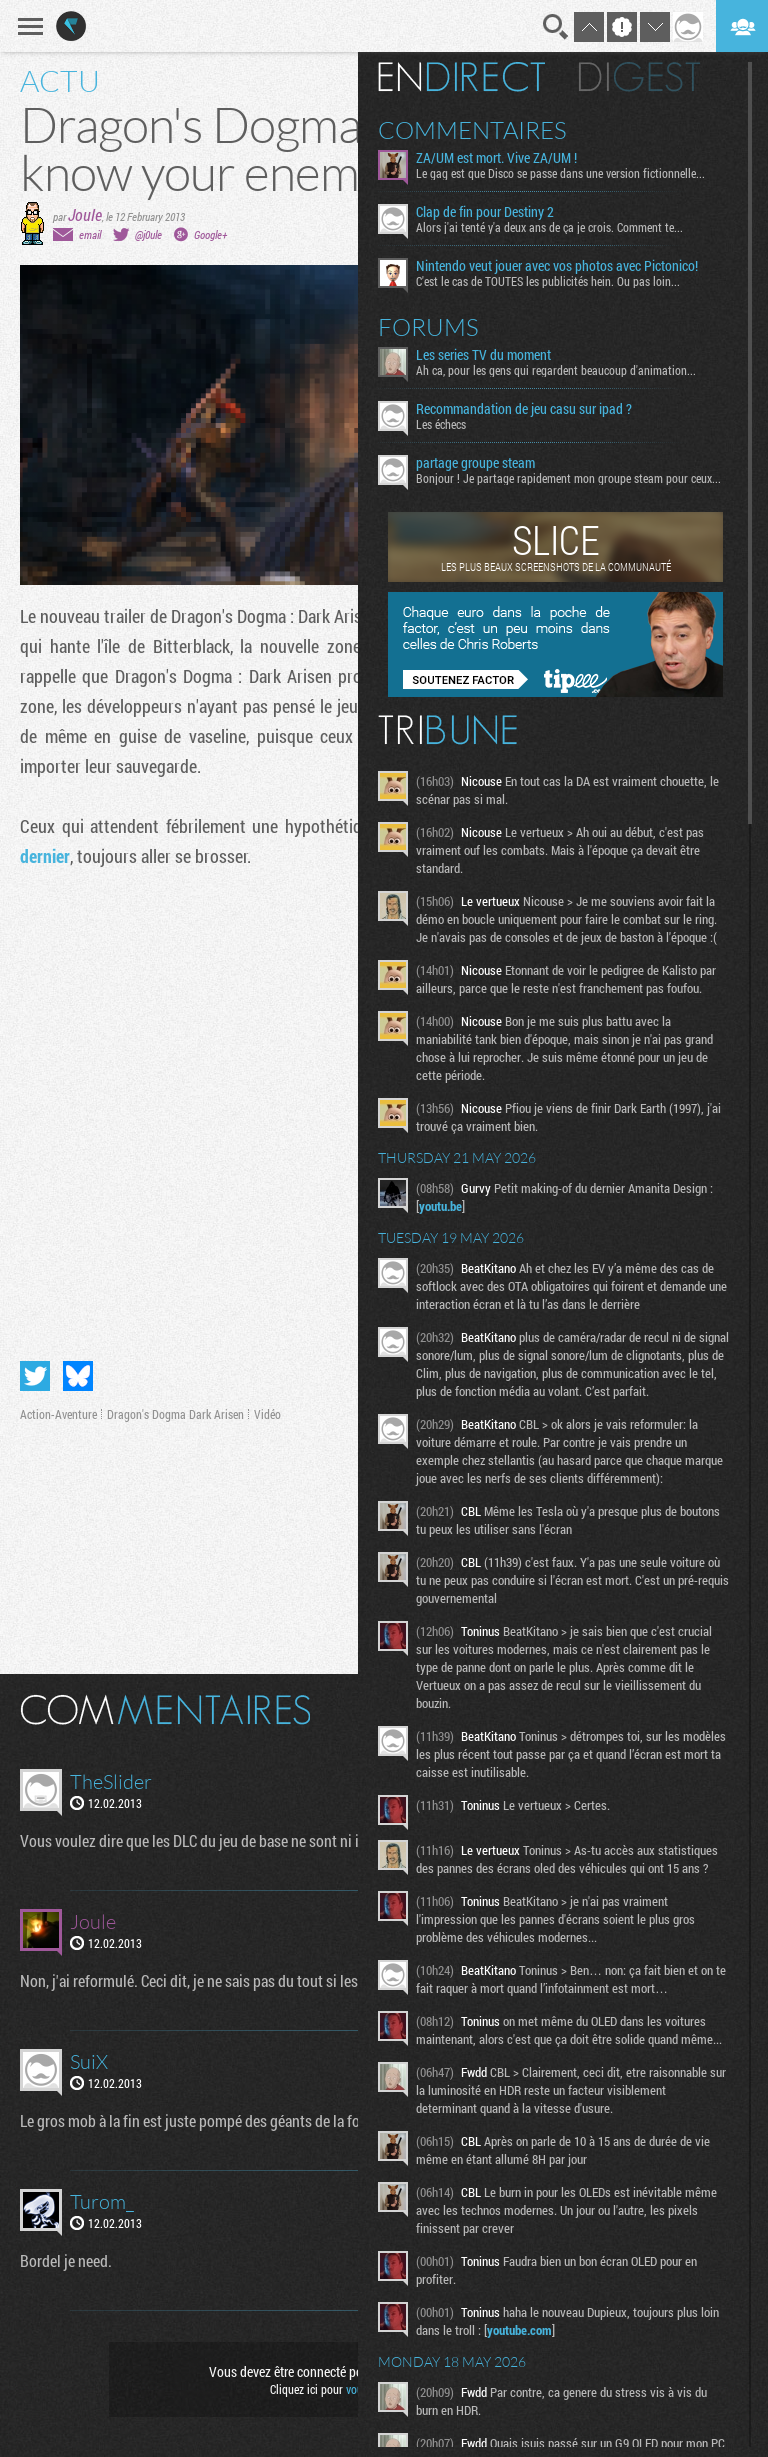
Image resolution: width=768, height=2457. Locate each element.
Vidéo (267, 1414)
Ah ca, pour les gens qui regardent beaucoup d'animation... (556, 370)
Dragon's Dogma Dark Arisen (175, 1414)
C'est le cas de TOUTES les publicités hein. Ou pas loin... (548, 281)
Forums (428, 327)
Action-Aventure (58, 1414)
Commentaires (472, 130)
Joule (85, 214)
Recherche (556, 27)
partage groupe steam (475, 463)
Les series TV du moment (483, 355)
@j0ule (148, 234)
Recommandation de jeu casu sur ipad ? (524, 409)
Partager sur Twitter (35, 1376)
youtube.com (519, 2330)
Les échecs (441, 424)
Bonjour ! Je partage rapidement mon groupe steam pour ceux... (568, 478)
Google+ (210, 234)
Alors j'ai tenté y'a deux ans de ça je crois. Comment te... (549, 227)
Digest (639, 77)
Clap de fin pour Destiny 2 (485, 212)
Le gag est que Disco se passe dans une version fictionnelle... (560, 173)
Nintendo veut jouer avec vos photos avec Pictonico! (557, 266)
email (90, 234)
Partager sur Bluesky (78, 1376)
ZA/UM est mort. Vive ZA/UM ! (496, 158)
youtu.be (440, 1206)
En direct (461, 77)
